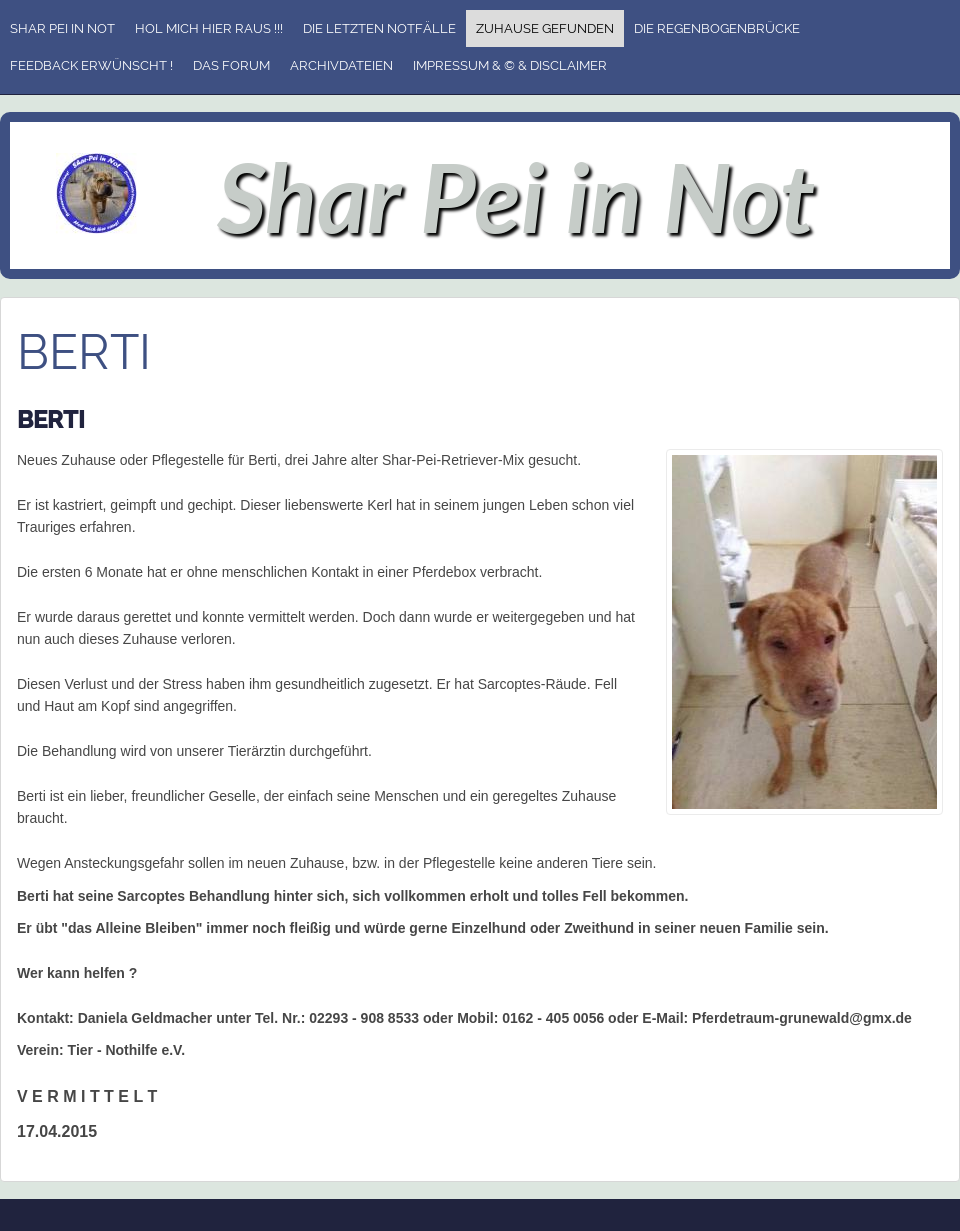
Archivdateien (341, 65)
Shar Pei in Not (62, 28)
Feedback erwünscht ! (91, 65)
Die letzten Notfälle (379, 28)
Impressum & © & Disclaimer (510, 65)
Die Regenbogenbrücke (717, 28)
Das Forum (231, 65)
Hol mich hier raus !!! (209, 28)
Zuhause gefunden (545, 28)
